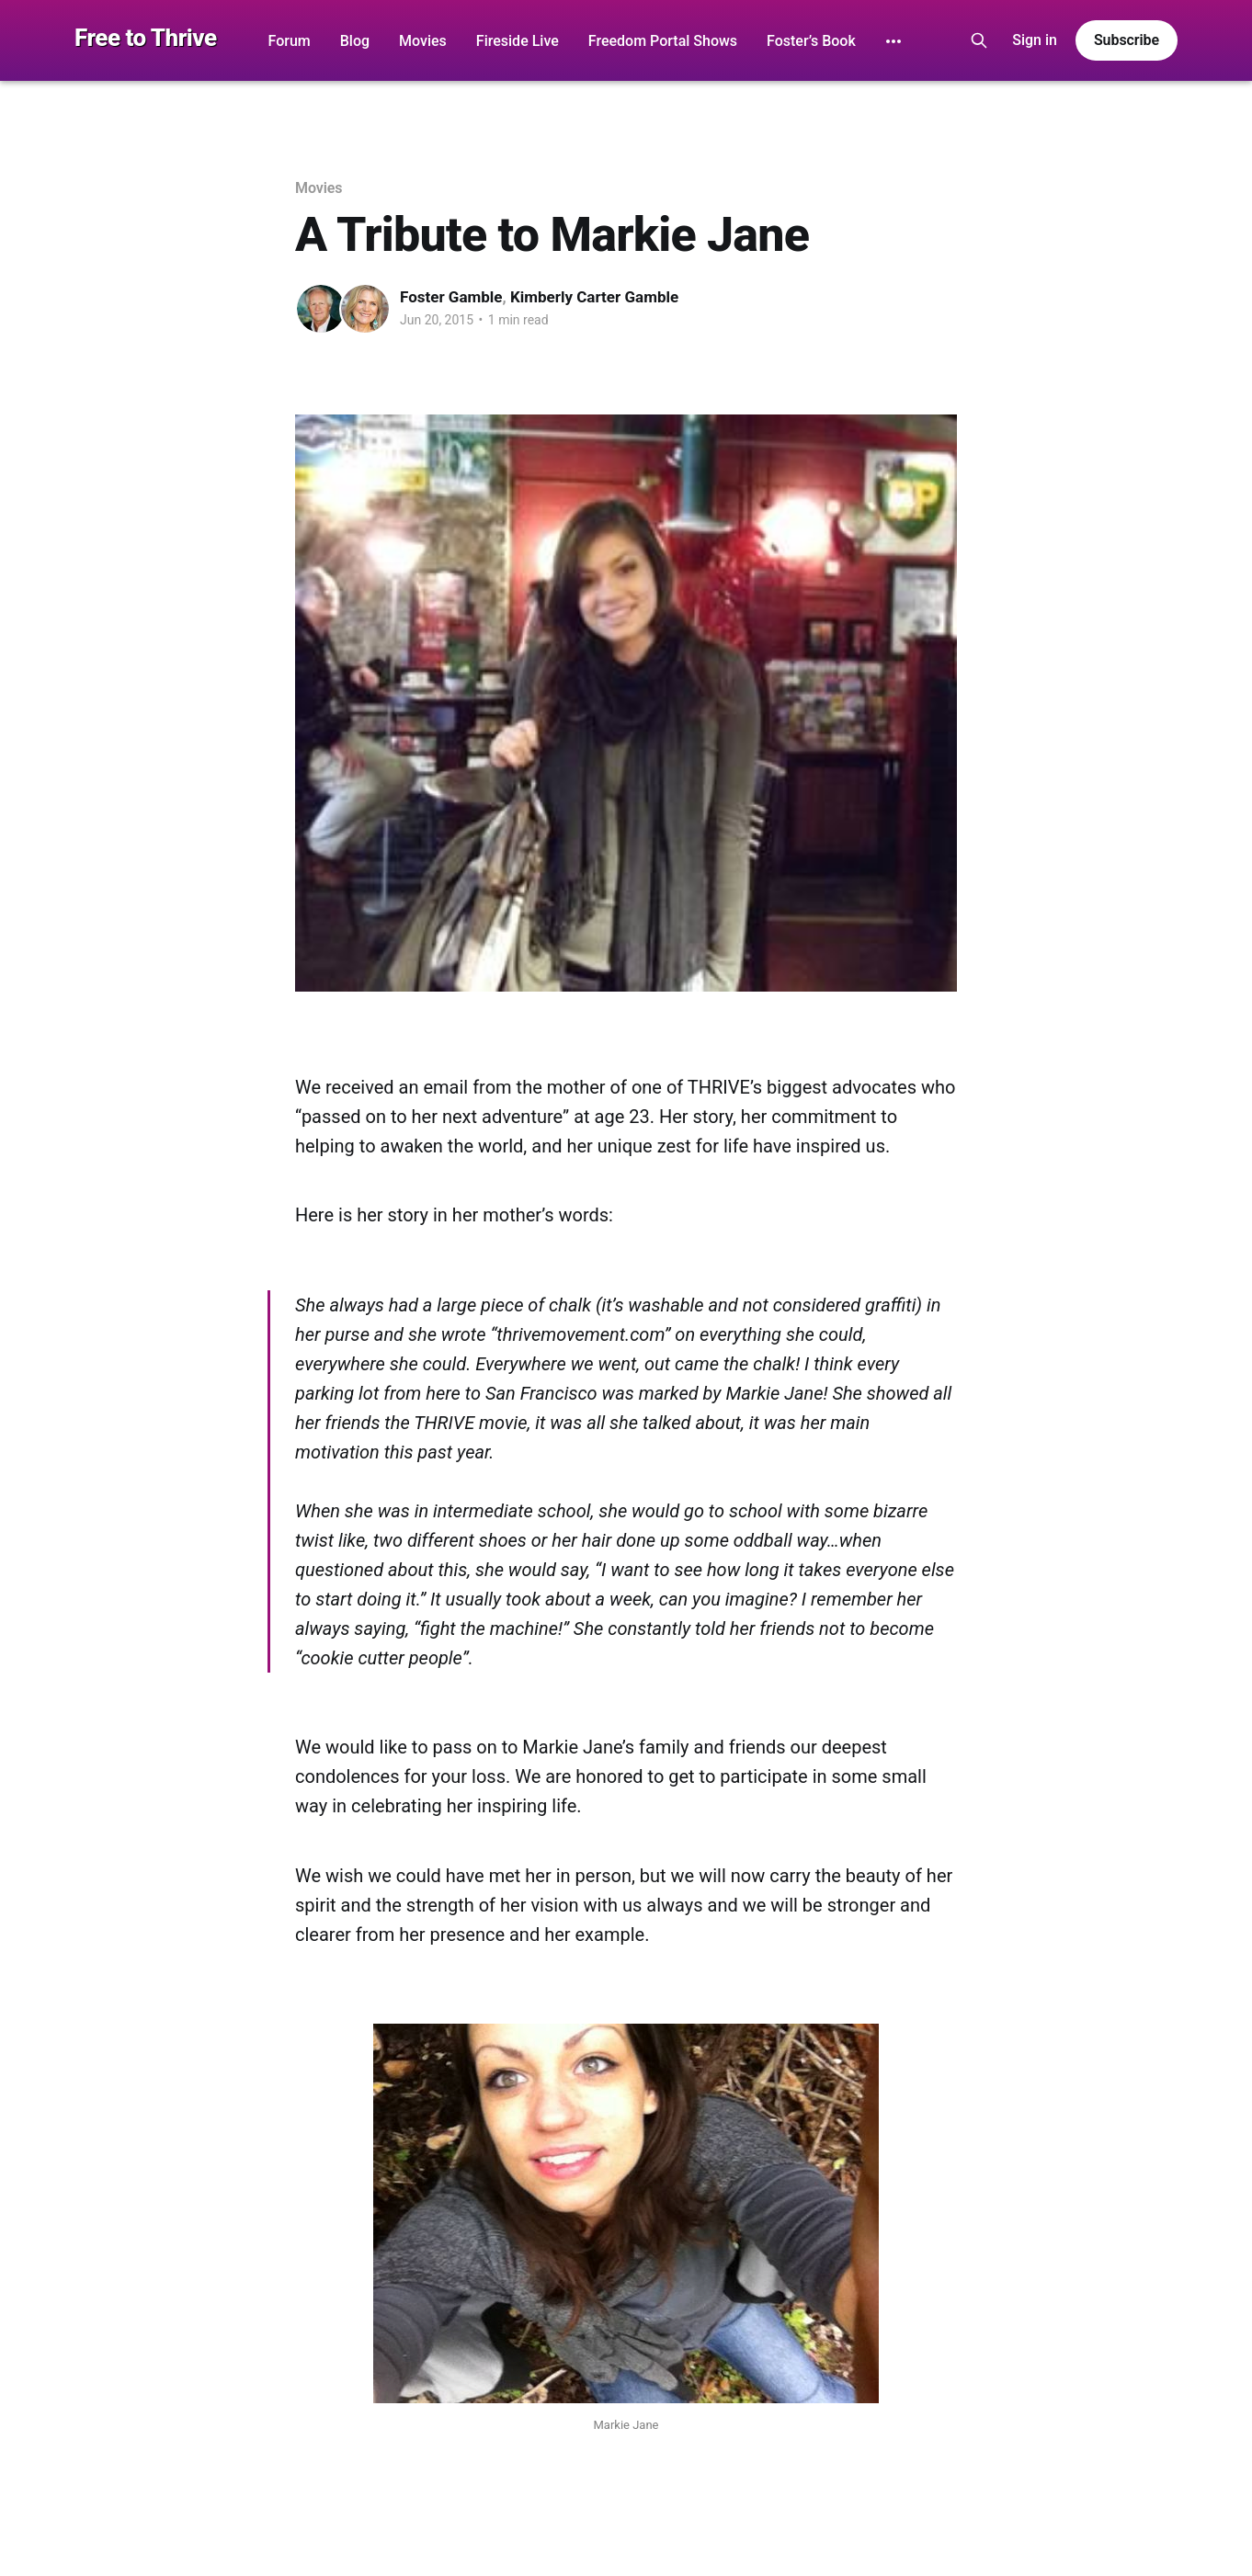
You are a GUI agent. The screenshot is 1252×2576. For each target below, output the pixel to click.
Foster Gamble (451, 297)
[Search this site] (979, 40)
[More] (893, 41)
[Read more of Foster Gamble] (321, 309)
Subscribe (1126, 40)
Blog (355, 41)
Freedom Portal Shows (662, 41)
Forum (289, 41)
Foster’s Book (811, 41)
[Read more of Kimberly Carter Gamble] (365, 309)
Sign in (1034, 40)
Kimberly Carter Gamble (594, 297)
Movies (423, 41)
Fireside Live (517, 41)
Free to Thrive (145, 38)
